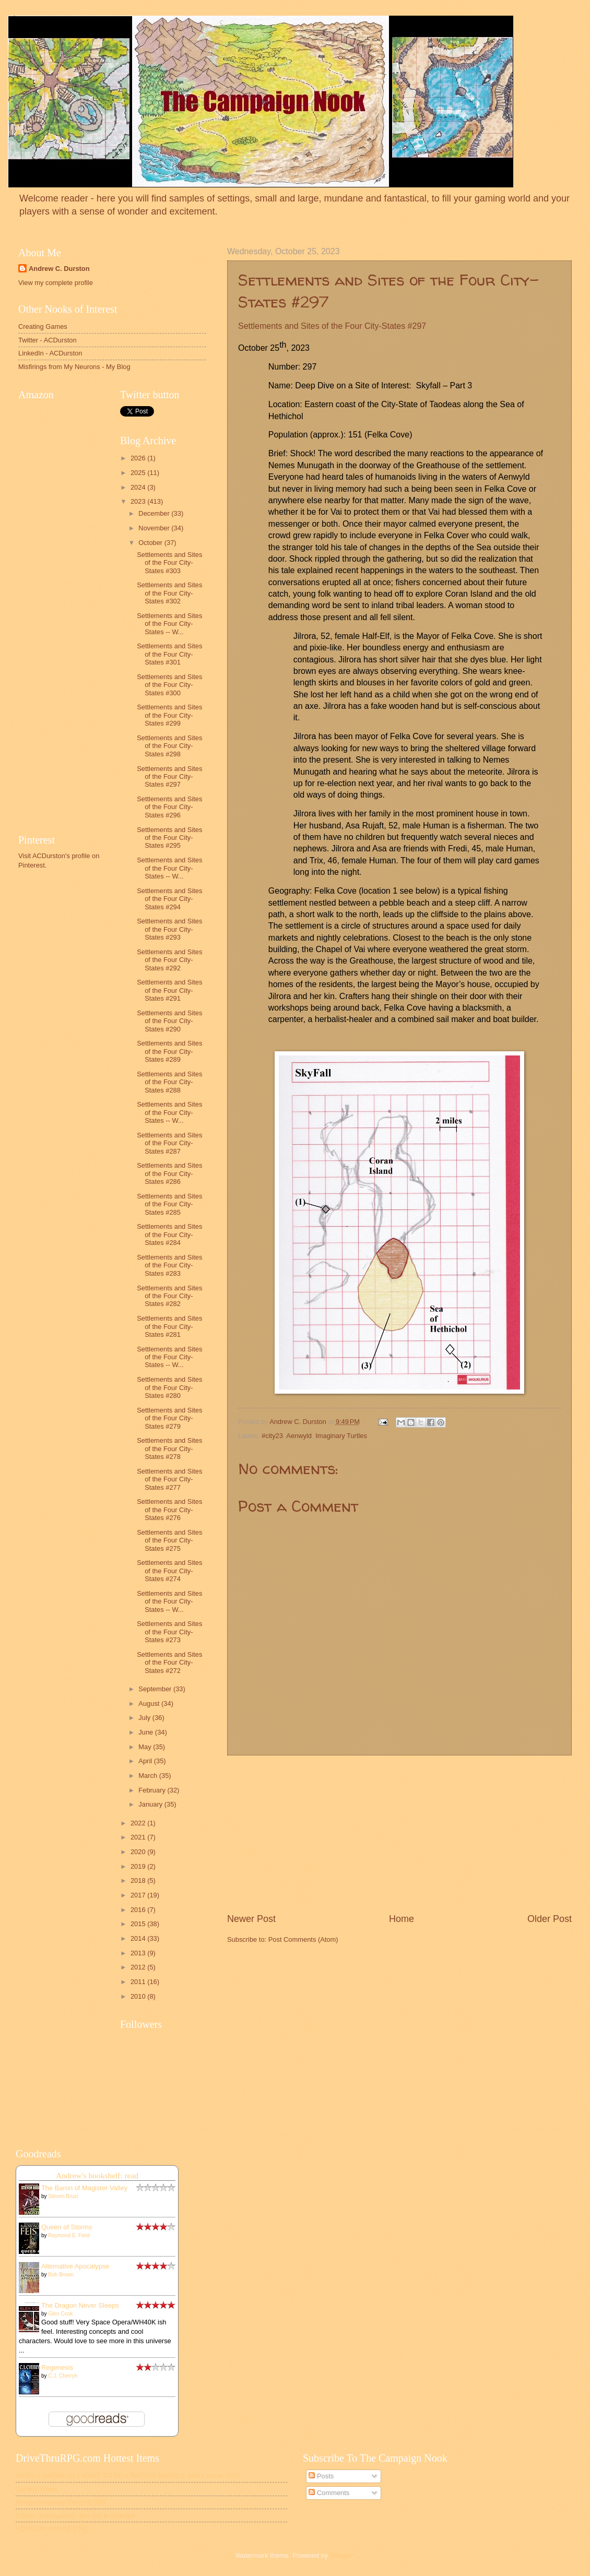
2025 (139, 473)
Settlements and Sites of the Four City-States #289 (169, 1051)
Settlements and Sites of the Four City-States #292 (169, 960)
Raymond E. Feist (68, 2235)
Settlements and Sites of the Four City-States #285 (169, 1204)
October (151, 543)
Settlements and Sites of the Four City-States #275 (169, 1540)
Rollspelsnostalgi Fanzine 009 (60, 2502)
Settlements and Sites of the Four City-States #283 (169, 1265)
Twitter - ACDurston (47, 340)
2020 (139, 1852)
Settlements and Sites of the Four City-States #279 (169, 1418)
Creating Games (42, 326)
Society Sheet (36, 2489)
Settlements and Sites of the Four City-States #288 (169, 1082)
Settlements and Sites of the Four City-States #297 (169, 777)
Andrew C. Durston (59, 268)
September (155, 1689)
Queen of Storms (66, 2227)
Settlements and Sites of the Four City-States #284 (169, 1234)
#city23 (272, 1436)
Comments (329, 2493)
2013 (139, 1953)
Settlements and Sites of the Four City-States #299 (169, 715)
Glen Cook (60, 2314)
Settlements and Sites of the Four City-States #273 (169, 1632)
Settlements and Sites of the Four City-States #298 (169, 746)
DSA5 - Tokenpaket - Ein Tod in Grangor (75, 2516)
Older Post (549, 1919)
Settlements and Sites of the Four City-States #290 (169, 1021)
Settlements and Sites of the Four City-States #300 (169, 685)
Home (401, 1919)
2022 (139, 1823)
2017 (139, 1895)
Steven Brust (63, 2196)
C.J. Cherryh (62, 2376)
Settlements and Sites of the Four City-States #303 (169, 563)
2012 (139, 1967)
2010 (139, 1996)
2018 (139, 1880)
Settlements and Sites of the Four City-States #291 (169, 990)
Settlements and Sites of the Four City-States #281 (169, 1326)
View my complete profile (55, 283)
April (146, 1761)
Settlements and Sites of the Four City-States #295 (169, 838)
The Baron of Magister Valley (84, 2188)
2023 (139, 501)
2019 (139, 1866)
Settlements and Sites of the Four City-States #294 (169, 899)
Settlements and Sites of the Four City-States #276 (169, 1510)
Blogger (341, 2555)
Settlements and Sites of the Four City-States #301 (169, 654)
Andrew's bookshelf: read (97, 2175)
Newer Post (251, 1919)
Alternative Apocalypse (75, 2266)
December (154, 513)
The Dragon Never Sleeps (80, 2305)
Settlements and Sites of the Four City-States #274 (169, 1571)
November (154, 528)
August (149, 1703)
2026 (139, 458)
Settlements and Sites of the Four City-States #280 (169, 1387)
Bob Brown (61, 2274)
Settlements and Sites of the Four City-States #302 (169, 593)
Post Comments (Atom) (303, 1939)
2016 (139, 1910)
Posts (321, 2476)
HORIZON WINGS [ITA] (51, 2529)
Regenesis (57, 2367)
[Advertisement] (399, 1833)
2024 (139, 487)
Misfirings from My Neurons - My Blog (74, 367)
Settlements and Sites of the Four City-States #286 (169, 1173)
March (148, 1775)
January (151, 1804)
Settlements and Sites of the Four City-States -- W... (169, 624)
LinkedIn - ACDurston (50, 353)
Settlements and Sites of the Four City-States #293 (169, 929)
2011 (139, 1982)
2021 (139, 1837)
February (152, 1790)
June (146, 1732)
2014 (139, 1938)
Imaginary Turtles (341, 1436)
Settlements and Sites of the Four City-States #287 (169, 1143)
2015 (139, 1924)
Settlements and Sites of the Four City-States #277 (169, 1479)
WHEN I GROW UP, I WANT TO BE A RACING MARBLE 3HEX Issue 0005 (128, 2475)
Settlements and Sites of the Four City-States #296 (169, 807)
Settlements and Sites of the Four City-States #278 (169, 1449)
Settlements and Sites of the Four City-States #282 (169, 1296)
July (145, 1718)
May (145, 1747)
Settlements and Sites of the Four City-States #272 (169, 1663)
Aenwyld (299, 1436)
